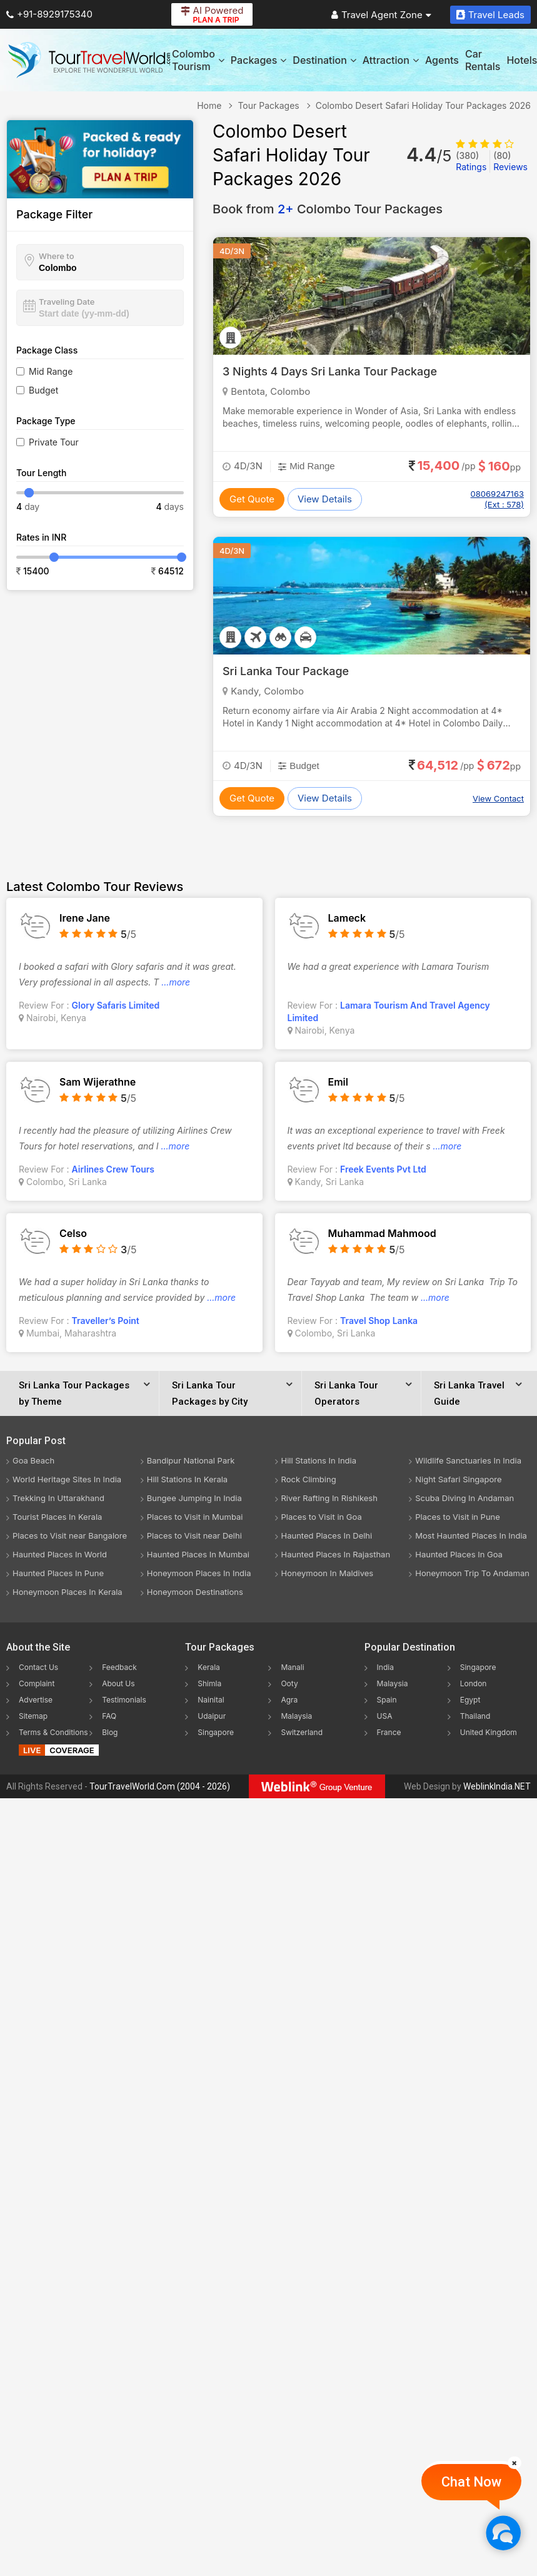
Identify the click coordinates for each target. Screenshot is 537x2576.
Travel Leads (490, 15)
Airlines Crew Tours (113, 1169)
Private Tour (54, 442)
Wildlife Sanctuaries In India (468, 1460)
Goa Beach (33, 1460)
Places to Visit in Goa (321, 1517)
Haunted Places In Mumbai (198, 1554)
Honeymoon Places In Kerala (68, 1592)
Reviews (510, 161)
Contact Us (38, 1667)
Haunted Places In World (60, 1554)
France (389, 1732)
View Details (325, 499)
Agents (442, 60)
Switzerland (302, 1732)
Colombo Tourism (198, 60)
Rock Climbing (308, 1479)
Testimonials (124, 1699)
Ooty (289, 1683)
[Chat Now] (503, 2532)
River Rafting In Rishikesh (329, 1498)
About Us (118, 1683)
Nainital (211, 1699)
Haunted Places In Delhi (327, 1535)
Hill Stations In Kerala (187, 1479)
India (385, 1667)
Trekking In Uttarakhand (58, 1498)
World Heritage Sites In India (67, 1479)
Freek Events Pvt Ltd (383, 1169)
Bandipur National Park (191, 1460)
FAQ (109, 1716)
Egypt (470, 1699)
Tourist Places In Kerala (57, 1517)
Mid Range (51, 371)
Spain (387, 1699)
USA (385, 1716)
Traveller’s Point (105, 1320)
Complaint (36, 1683)
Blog (110, 1732)
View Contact (498, 798)
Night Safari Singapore (458, 1479)
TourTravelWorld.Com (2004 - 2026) (159, 1786)
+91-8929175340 (49, 14)
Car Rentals (482, 60)
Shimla (209, 1683)
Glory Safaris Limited (116, 1005)
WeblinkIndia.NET (497, 1786)
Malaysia (296, 1716)
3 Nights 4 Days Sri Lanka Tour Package (330, 371)
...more (175, 982)
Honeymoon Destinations (195, 1592)
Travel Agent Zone (381, 15)
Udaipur (212, 1716)
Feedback (119, 1667)
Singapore (216, 1732)
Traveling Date (66, 302)
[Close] (514, 2462)
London (473, 1683)
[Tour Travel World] (89, 60)
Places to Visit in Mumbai (195, 1517)
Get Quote (251, 499)
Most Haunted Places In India (471, 1535)
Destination (324, 60)
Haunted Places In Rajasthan (336, 1554)
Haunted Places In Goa (459, 1554)
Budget (43, 390)
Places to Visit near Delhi (194, 1535)
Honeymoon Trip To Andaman (472, 1573)
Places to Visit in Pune (457, 1517)
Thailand (475, 1716)
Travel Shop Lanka (379, 1320)
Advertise (36, 1699)
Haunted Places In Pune (58, 1573)
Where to (56, 256)
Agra (289, 1699)
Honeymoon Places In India (199, 1573)
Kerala (208, 1667)
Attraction (391, 60)
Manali (292, 1667)
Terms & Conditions (53, 1732)
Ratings (471, 161)
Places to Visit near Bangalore (70, 1535)
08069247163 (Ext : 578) (497, 499)
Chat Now (471, 2482)
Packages (258, 60)
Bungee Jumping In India (194, 1498)
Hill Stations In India (319, 1460)
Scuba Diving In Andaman (464, 1498)
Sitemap (33, 1716)
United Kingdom (488, 1732)
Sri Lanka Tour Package (286, 671)
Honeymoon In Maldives (327, 1573)
